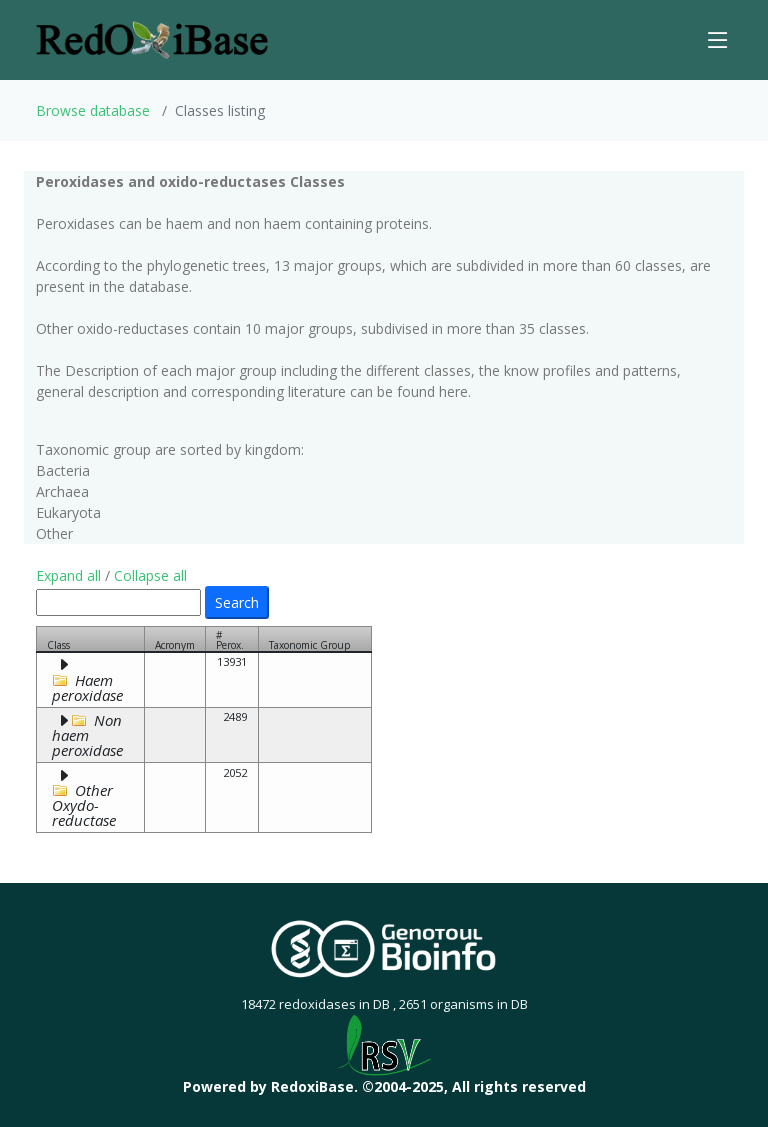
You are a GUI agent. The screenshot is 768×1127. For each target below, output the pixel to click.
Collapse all (150, 575)
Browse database (93, 110)
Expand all (68, 575)
